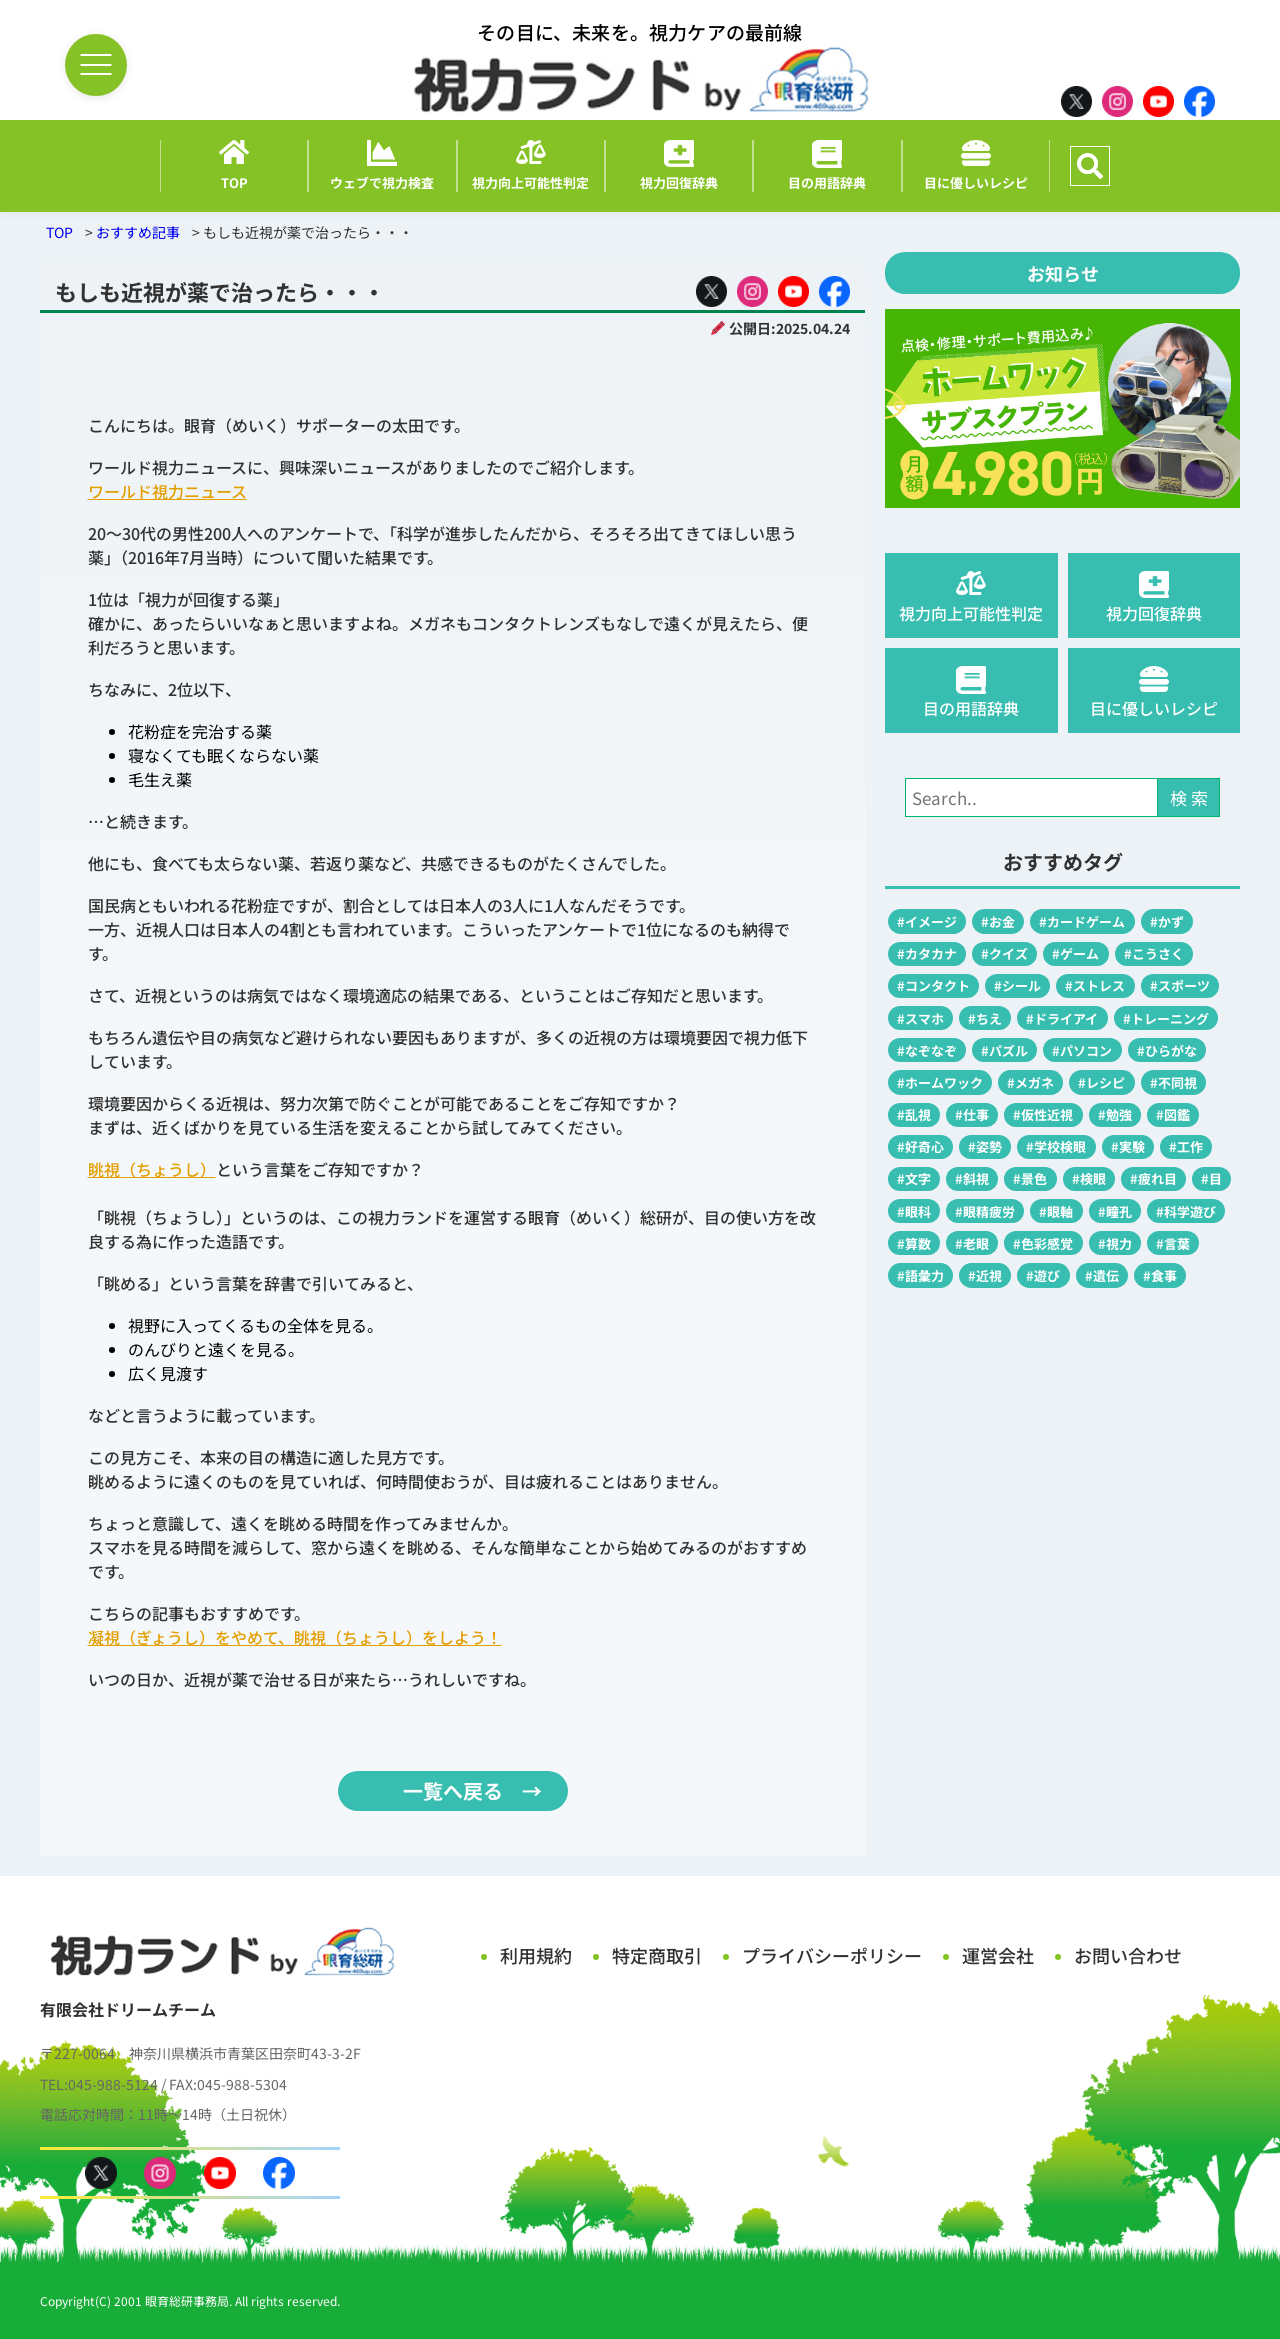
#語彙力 (920, 1275)
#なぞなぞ (927, 1050)
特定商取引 (657, 1955)
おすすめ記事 (138, 232)
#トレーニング (1166, 1018)
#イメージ (927, 921)
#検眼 (1089, 1178)
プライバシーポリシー (832, 1955)
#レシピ (1101, 1082)
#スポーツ (1180, 985)
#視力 (1115, 1243)
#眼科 (914, 1211)
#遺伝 (1102, 1275)
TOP (59, 232)
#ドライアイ (1062, 1018)
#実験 (1128, 1146)
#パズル (1004, 1050)
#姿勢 (985, 1146)
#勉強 (1115, 1114)
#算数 (914, 1243)
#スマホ (920, 1018)
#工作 (1186, 1146)
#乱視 (914, 1114)
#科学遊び (1186, 1211)
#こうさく (1154, 953)
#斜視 (972, 1178)
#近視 (985, 1275)
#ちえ (985, 1018)
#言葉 (1173, 1243)
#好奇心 (920, 1146)
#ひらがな (1167, 1050)
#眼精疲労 (985, 1211)
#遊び (1043, 1275)
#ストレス (1095, 985)
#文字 (914, 1178)
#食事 (1160, 1275)
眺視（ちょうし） (152, 1169)
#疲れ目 (1153, 1178)
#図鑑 (1173, 1114)
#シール (1017, 985)
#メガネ (1030, 1082)
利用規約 (536, 1955)
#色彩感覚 (1043, 1243)
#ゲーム (1075, 953)
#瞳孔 (1115, 1211)
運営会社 (998, 1955)
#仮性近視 (1043, 1114)
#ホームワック (940, 1082)
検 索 (1189, 797)
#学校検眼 (1056, 1146)
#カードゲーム (1082, 921)
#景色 (1030, 1178)
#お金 (998, 921)
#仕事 (972, 1114)
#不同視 (1173, 1082)
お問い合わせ (1128, 1955)
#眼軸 (1056, 1211)
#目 (1211, 1178)
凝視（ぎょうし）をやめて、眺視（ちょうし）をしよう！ (295, 1637)
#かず (1167, 921)
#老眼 (972, 1243)
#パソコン (1082, 1050)
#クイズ (1004, 953)
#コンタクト (933, 985)
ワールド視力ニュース (167, 491)
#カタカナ (927, 953)
